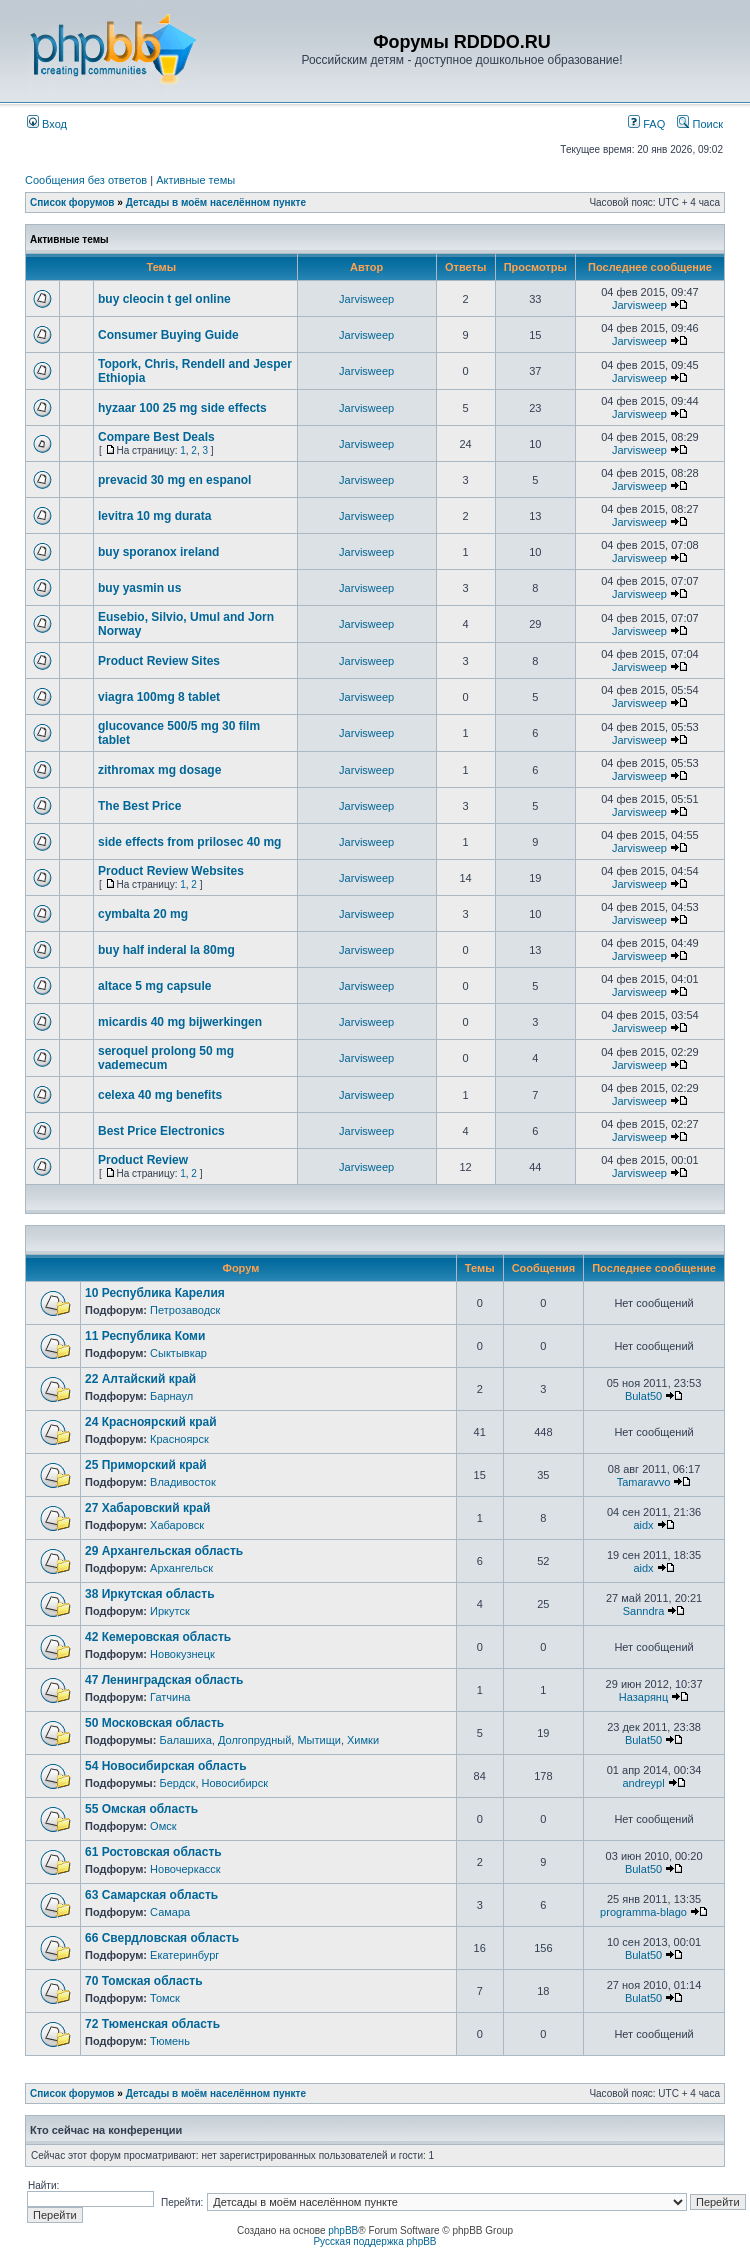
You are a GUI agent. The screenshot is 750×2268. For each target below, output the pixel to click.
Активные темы (195, 180)
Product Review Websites (171, 871)
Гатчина (170, 1697)
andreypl (643, 1783)
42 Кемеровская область (158, 1637)
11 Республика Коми (145, 1336)
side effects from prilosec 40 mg (189, 842)
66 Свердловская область (162, 1938)
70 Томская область (144, 1981)
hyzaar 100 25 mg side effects (182, 408)
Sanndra (644, 1611)
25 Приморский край (146, 1465)
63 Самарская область (151, 1895)
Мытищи (318, 1740)
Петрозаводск (185, 1310)
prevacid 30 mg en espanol (174, 480)
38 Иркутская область (150, 1594)
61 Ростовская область (153, 1852)
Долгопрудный (254, 1740)
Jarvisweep (366, 299)
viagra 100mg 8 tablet (159, 697)
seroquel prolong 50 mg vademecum (166, 1058)
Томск (165, 1998)
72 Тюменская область (152, 2024)
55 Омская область (141, 1809)
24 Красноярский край (151, 1422)
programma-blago (643, 1912)
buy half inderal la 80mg (166, 950)
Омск (163, 1826)
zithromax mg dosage (159, 770)
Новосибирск (235, 1783)
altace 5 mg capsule (154, 986)
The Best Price (139, 806)
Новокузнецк (182, 1654)
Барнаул (171, 1396)
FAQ (646, 124)
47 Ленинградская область (164, 1680)
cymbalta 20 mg (143, 914)
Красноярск (179, 1439)
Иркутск (170, 1611)
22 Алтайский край (140, 1379)
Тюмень (170, 2041)
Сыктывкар (178, 1353)
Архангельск (181, 1568)
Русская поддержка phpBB (374, 2241)
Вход (47, 124)
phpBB (343, 2230)
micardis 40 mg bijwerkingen (180, 1022)
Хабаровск (177, 1525)
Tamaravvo (644, 1482)
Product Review (143, 1160)
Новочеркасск (185, 1869)
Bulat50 (643, 1396)
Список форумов (72, 202)
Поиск (700, 124)
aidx (643, 1525)
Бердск (177, 1783)
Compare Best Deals (156, 437)
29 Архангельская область (164, 1551)
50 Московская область (154, 1723)
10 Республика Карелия (155, 1293)
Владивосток (183, 1482)
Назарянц (643, 1697)
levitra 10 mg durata (154, 516)
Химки (363, 1740)
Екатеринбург (184, 1955)
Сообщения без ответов (86, 180)
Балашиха (185, 1740)
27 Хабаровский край (147, 1508)
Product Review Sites (159, 661)
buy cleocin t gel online (164, 299)
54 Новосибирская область (166, 1766)
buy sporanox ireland (158, 552)
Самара (170, 1912)
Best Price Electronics (161, 1131)
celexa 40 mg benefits (160, 1095)
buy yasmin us (139, 588)
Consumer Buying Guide (168, 335)
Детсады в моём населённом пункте (216, 202)
